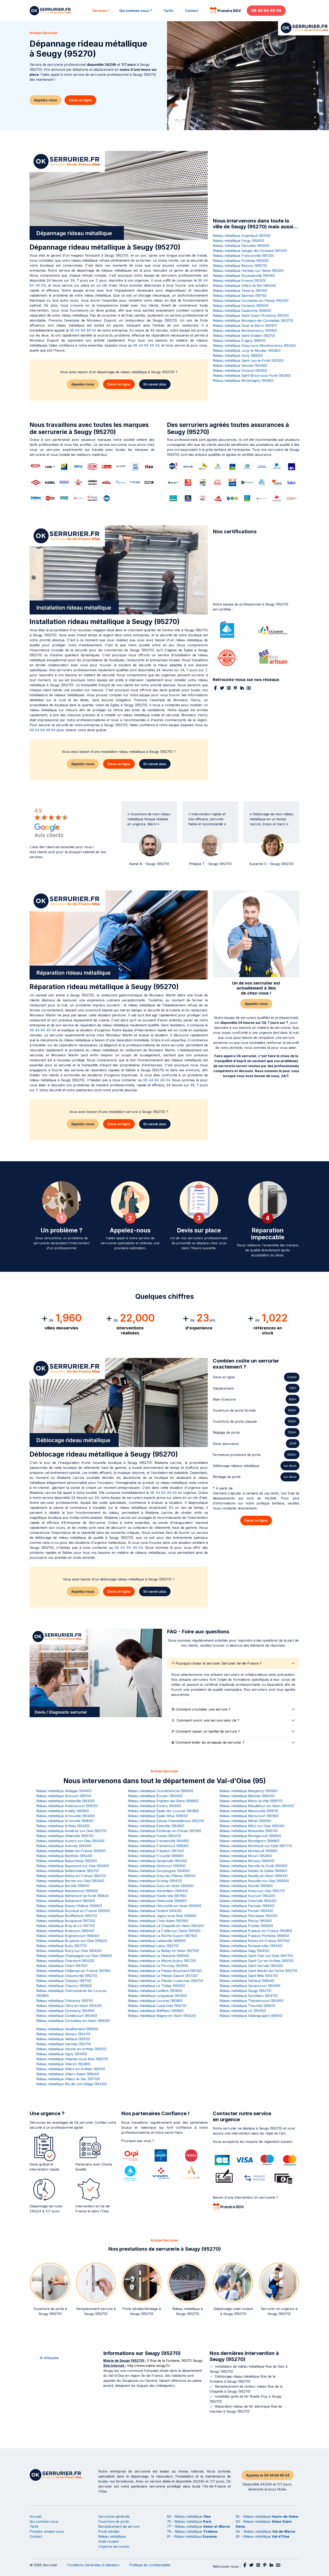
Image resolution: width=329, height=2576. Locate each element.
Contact (191, 11)
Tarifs (168, 11)
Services (99, 11)
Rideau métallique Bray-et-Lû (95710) (65, 1926)
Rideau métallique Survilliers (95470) (248, 1996)
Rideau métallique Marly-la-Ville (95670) (251, 1801)
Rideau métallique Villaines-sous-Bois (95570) (72, 2059)
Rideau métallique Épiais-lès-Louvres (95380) (163, 1811)
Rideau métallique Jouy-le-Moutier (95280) (247, 350)
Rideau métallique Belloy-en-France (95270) (71, 1876)
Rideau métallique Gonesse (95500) (241, 305)
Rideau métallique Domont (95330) (240, 370)
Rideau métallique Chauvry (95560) (64, 1986)
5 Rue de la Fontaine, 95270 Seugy (175, 2360)
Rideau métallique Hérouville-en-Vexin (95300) (164, 1906)
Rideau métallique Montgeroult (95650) (250, 1836)
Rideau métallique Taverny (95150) (240, 290)
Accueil (35, 2516)
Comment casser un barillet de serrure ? (205, 1731)
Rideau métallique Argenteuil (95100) (242, 236)
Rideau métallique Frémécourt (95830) (158, 1846)
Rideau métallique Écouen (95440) (155, 1796)
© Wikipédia (49, 2358)
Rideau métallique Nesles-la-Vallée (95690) (253, 1871)
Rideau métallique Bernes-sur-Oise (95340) (70, 1881)
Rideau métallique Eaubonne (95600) (242, 310)
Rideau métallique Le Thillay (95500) (156, 1986)
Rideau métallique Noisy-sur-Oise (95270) (252, 1891)
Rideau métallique (112, 2536)
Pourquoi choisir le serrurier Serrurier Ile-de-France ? (216, 1663)
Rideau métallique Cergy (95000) (238, 241)
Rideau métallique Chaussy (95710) (63, 1981)
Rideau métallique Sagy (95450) (244, 1951)
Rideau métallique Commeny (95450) (65, 2011)
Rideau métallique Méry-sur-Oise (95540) (251, 1826)
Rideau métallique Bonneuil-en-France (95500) (73, 1911)
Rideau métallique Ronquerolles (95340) (251, 1946)
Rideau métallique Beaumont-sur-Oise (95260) (72, 1866)
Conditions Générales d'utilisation (93, 2565)
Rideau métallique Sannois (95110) (240, 295)
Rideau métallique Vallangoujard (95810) (251, 2016)
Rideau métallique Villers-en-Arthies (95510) (70, 2069)
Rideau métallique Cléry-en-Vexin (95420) (69, 2006)
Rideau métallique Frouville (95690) (156, 1856)
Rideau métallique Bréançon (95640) (65, 1931)
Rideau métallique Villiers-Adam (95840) (67, 2074)
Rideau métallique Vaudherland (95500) (67, 2029)
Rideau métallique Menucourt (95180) (249, 1816)
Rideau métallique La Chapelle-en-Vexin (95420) (166, 1926)
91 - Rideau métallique (192, 2536)
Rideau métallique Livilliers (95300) (155, 1991)
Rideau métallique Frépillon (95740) (156, 1851)
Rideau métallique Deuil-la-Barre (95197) (245, 325)
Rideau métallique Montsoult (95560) (248, 1851)
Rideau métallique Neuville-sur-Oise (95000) (254, 1881)
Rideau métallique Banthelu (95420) (64, 1856)
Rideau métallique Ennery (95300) (154, 1806)
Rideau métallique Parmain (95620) (247, 1906)
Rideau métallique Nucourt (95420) (247, 1896)
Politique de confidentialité (149, 2565)
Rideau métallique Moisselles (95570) (248, 1831)
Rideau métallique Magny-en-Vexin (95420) (162, 2016)
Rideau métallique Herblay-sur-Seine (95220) (248, 271)
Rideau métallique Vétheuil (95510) (63, 2039)
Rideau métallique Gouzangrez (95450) (159, 1871)
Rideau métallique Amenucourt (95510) (67, 1806)
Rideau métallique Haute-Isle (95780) (157, 1896)
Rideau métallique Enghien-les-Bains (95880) (163, 1801)
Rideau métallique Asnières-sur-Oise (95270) (71, 1831)
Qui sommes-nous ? (135, 11)
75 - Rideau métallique (189, 2521)
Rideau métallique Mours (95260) (245, 1856)
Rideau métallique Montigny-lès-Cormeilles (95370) (253, 320)
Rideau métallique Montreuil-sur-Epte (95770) (255, 1846)
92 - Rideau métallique (267, 2516)
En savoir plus (154, 384)
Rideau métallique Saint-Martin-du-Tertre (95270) (258, 1971)
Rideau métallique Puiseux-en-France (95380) (255, 1931)
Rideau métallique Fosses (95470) (154, 1836)
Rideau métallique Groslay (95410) (155, 1881)
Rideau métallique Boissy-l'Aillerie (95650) (69, 1906)
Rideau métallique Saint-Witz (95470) (248, 1976)
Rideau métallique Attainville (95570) (64, 1836)
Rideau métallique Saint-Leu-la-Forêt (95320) (248, 360)
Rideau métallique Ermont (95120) (239, 280)
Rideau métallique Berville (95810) (63, 1886)
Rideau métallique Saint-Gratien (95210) (244, 335)
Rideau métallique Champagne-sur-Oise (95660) (74, 1956)
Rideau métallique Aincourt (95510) (63, 1796)
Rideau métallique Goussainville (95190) (244, 276)
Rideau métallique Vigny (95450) (61, 2054)
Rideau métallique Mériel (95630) (245, 1821)
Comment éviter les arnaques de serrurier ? (207, 1742)
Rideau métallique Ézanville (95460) (156, 1826)
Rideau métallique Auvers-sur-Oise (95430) (70, 1841)
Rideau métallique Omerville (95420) (248, 1901)
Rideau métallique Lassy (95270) (153, 1946)
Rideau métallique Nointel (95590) (246, 1886)
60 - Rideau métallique (189, 2516)
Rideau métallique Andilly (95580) (62, 1811)
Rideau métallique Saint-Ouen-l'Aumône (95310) (251, 315)
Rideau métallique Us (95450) (242, 2011)
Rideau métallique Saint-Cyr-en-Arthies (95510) (256, 1961)
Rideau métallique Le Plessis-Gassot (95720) (163, 1976)
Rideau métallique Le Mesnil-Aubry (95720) (162, 1961)
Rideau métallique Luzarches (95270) (157, 2006)
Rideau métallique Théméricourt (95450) (251, 2001)
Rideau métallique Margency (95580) (248, 1791)
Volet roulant (108, 2541)
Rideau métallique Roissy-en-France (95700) (254, 1941)
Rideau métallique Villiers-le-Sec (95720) (68, 2079)
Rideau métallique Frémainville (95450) (158, 1841)
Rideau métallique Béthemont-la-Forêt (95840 (72, 1896)
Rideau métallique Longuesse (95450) (157, 1996)
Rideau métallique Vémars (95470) (63, 2034)
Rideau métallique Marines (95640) (247, 1796)
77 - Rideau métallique (198, 2526)
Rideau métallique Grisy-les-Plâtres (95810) (162, 1876)
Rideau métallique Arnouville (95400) (65, 1816)
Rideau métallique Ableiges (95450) (64, 1791)
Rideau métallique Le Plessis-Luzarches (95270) (165, 1981)
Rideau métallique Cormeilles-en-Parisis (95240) (251, 300)
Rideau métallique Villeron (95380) (63, 2064)
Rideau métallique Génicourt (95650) (157, 1866)
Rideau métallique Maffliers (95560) (156, 2011)
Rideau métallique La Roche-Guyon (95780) (162, 1936)
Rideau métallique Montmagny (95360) (243, 380)
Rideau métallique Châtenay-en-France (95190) (73, 1971)
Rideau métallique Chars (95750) (62, 1966)
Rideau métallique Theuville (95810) (247, 2006)
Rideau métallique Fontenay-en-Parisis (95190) (164, 1831)
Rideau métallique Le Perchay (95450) (158, 1966)
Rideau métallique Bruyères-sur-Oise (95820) (71, 1941)
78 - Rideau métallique (192, 2531)
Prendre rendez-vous (47, 2531)
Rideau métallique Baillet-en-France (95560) (71, 1851)
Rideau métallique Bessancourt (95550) (67, 1891)
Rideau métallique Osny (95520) (238, 355)
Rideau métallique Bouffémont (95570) (66, 1916)
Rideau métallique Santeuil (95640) (247, 1981)
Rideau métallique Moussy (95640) (246, 1861)
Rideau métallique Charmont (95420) (65, 1961)
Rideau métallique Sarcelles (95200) (241, 246)
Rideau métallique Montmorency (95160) (245, 330)
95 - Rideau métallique (262, 2536)
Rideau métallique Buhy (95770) (61, 1946)
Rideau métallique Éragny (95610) (239, 340)
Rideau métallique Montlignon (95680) (249, 1841)
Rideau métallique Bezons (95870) (240, 266)
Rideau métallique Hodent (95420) (155, 1911)
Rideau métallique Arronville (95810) (64, 1821)
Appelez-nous (45, 100)
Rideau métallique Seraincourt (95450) (249, 1986)
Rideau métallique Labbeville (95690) (157, 1941)
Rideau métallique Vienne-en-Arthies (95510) (71, 2049)
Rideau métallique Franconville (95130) (243, 256)
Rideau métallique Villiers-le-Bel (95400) (244, 285)
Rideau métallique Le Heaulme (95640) (158, 1956)
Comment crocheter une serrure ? (200, 1709)
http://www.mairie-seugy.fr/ (148, 2365)
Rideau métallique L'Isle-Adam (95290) (158, 1921)
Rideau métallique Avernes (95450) (64, 1846)
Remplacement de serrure (119, 2526)
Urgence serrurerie (113, 2546)
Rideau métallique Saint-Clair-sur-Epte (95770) (256, 1956)
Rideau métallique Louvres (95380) (155, 2001)
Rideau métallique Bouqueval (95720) (65, 1921)
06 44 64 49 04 (266, 10)
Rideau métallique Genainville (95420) (157, 1861)
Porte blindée (108, 2531)
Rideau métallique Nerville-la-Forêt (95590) (253, 1866)
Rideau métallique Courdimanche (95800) (160, 1791)
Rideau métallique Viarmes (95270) (63, 2044)
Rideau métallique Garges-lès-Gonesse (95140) (250, 251)
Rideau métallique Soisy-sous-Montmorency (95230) (254, 345)
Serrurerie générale (114, 2516)
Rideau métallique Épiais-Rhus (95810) (158, 1816)
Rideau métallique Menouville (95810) (248, 1811)
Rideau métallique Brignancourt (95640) (68, 1936)
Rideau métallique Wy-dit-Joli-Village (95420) (71, 2084)
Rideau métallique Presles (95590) (246, 1926)
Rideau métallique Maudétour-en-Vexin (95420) (256, 1806)
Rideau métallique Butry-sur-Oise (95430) (69, 1951)
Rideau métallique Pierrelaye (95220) (248, 1916)
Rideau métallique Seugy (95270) (245, 1991)
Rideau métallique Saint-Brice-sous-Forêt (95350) (252, 375)
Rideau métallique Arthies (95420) (63, 1826)
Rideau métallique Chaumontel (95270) (66, 1976)
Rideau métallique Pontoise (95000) (241, 261)
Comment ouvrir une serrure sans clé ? (205, 1720)
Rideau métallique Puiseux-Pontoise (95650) (254, 1936)
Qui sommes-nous (44, 2521)
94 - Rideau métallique (265, 2531)
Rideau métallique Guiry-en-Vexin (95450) (161, 1886)
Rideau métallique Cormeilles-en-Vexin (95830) (73, 2021)
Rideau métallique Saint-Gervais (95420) (251, 1966)
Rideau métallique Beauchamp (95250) (66, 1861)
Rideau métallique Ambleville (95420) (65, 1801)
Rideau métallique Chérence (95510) (64, 2001)
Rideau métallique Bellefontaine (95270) (67, 1871)
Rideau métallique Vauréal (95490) (240, 365)
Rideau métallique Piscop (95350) (245, 1921)
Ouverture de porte (113, 2521)
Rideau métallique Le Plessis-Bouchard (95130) (165, 1971)
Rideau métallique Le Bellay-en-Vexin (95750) (163, 1951)
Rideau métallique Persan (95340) (246, 1911)
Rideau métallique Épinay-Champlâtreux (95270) (166, 1821)
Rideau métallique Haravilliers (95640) (158, 1891)
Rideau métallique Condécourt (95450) (66, 2016)
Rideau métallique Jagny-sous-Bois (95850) (162, 1916)
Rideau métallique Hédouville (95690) (157, 1901)
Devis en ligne (80, 100)
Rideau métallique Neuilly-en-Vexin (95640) (253, 1876)
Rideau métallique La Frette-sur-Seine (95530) (164, 1931)
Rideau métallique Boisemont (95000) (65, 1901)
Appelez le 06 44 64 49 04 (267, 2475)
